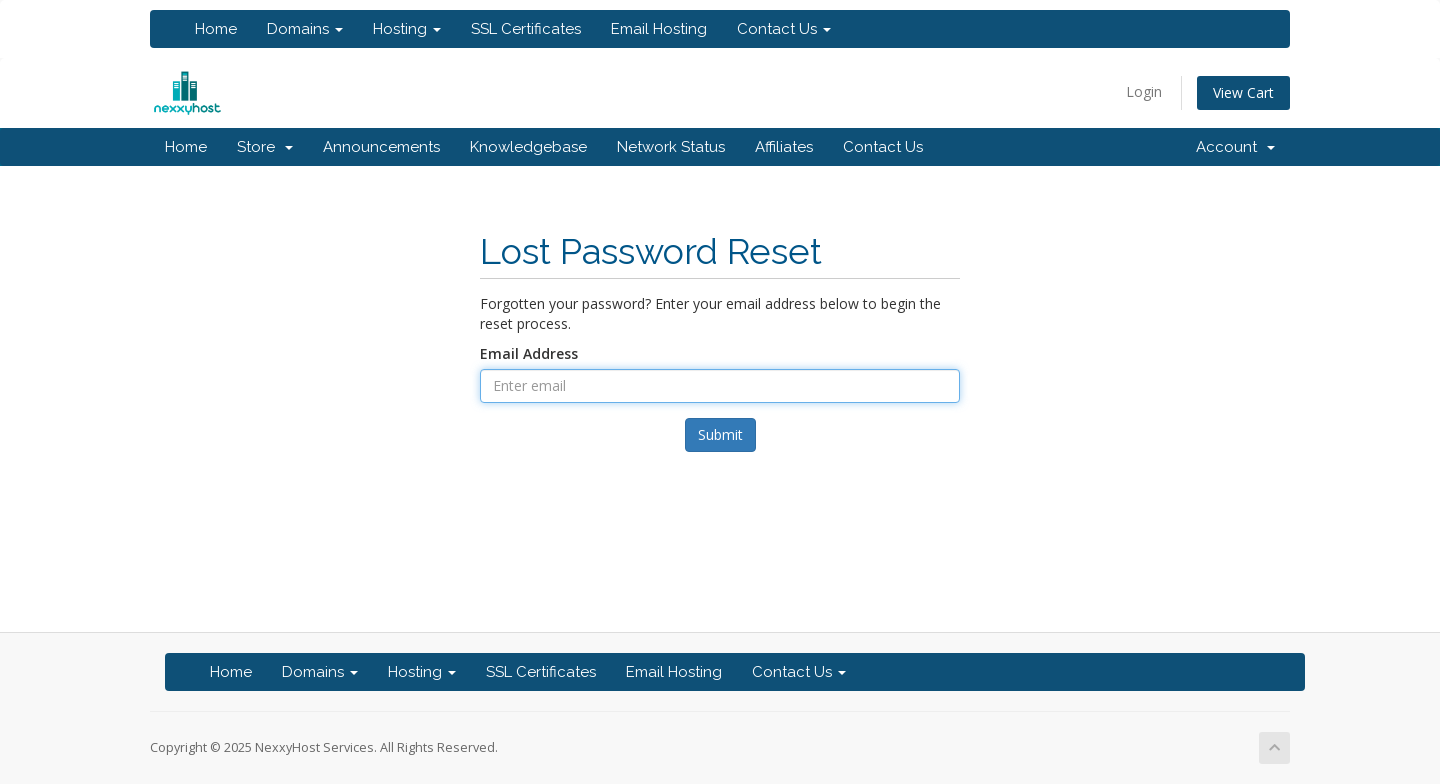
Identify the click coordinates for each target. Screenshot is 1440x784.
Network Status (671, 147)
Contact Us (883, 147)
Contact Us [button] (784, 29)
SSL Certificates (526, 29)
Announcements (381, 147)
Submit (720, 434)
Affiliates (784, 147)
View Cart (1243, 92)
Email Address (529, 353)
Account (1235, 147)
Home (216, 29)
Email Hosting (659, 29)
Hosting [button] (407, 29)
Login (1144, 91)
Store (265, 147)
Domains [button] (305, 29)
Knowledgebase (528, 147)
